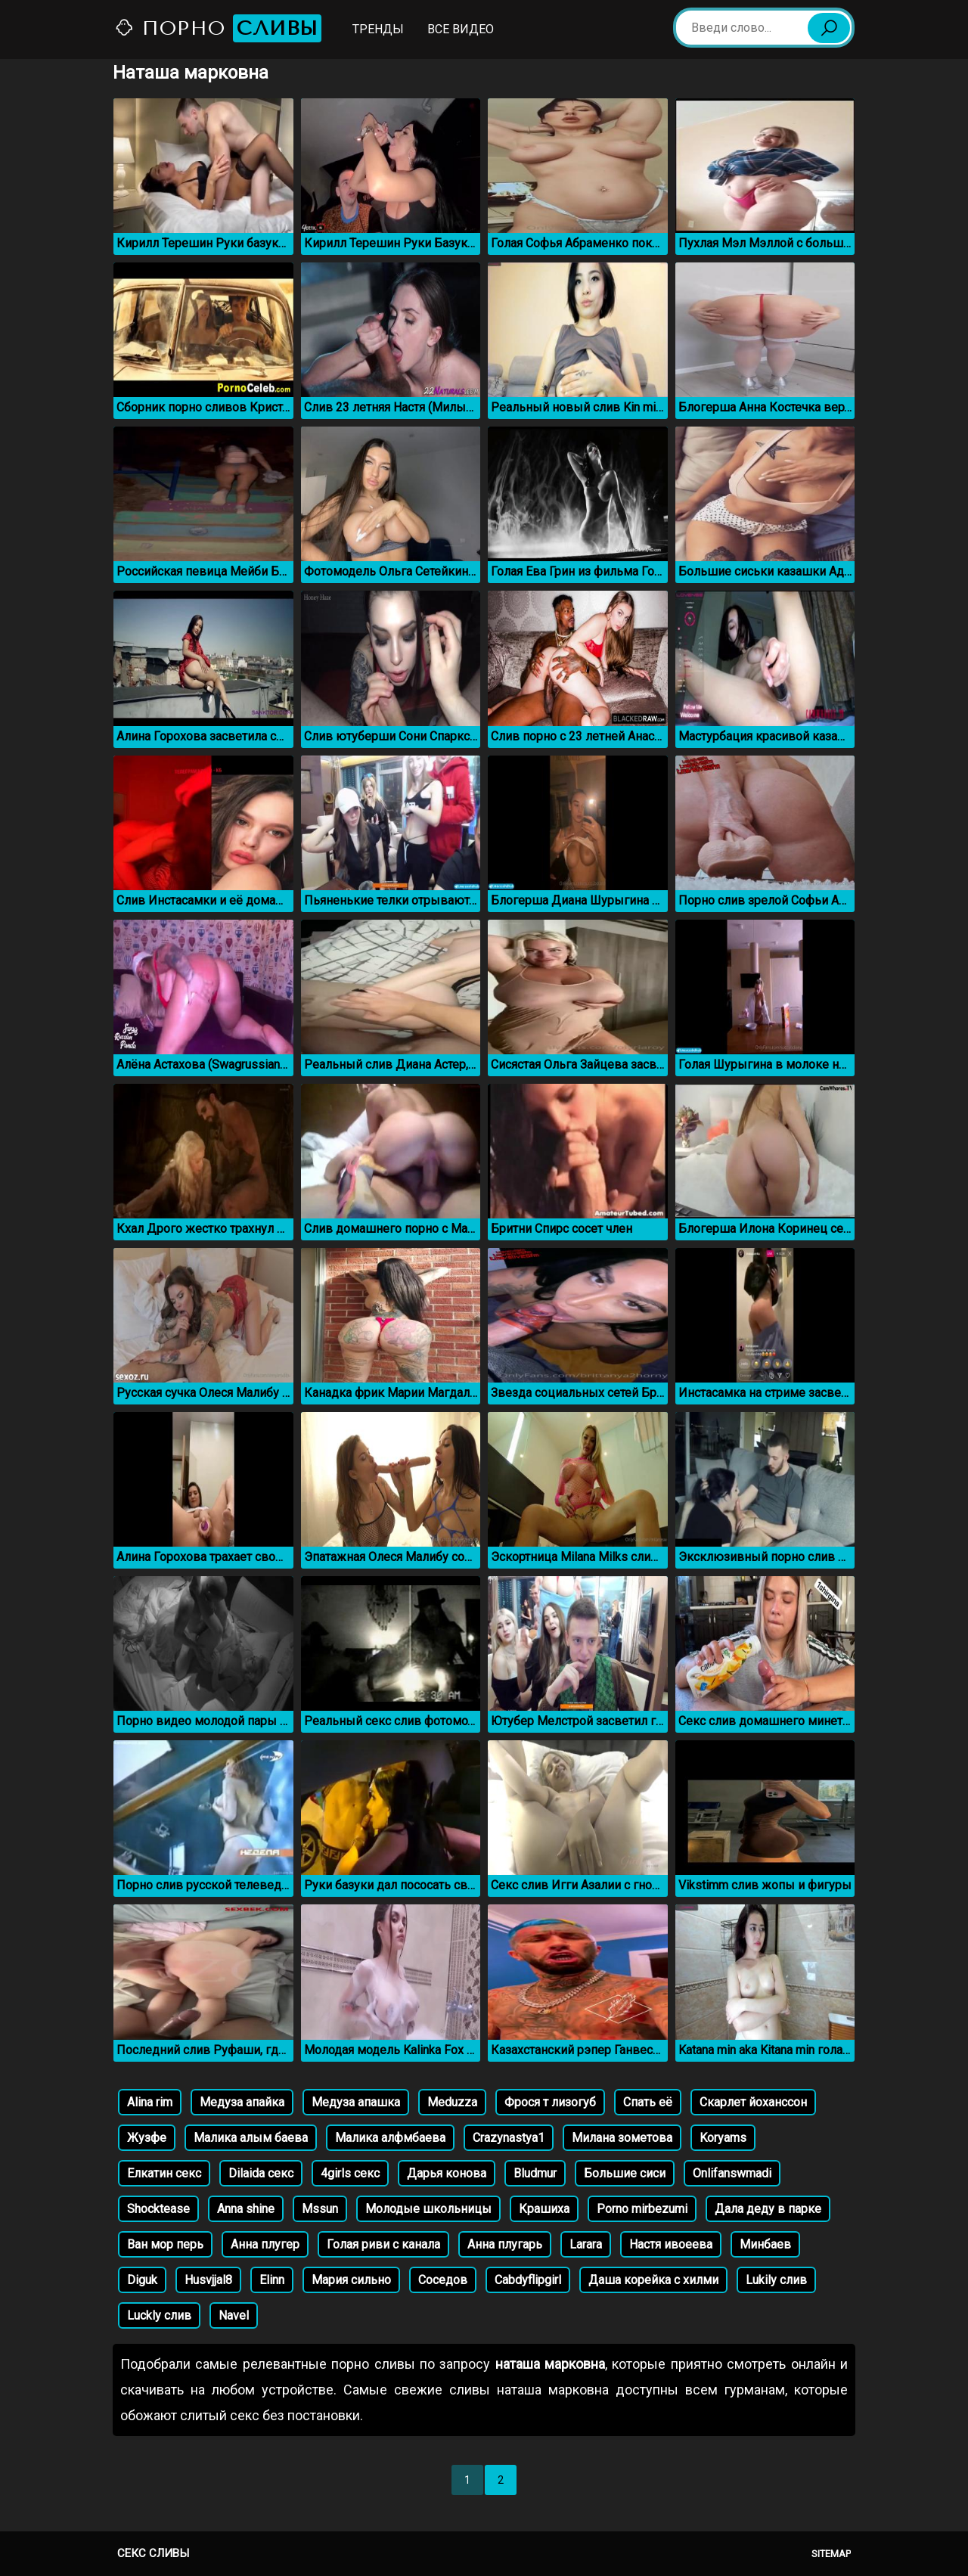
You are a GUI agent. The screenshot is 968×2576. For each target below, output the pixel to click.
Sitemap (831, 2553)
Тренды (378, 29)
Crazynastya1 (508, 2138)
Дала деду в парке (768, 2209)
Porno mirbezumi (642, 2209)
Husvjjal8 (208, 2280)
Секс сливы (153, 2553)
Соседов (442, 2280)
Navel (234, 2315)
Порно (217, 28)
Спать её (647, 2102)
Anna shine (246, 2209)
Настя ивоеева (670, 2244)
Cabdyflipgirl (528, 2280)
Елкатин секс (164, 2173)
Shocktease (158, 2209)
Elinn (271, 2280)
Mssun (320, 2209)
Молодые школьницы (428, 2209)
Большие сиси (625, 2173)
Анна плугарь (504, 2244)
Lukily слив (776, 2280)
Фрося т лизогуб (550, 2102)
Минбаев (765, 2244)
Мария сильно (351, 2280)
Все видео (460, 29)
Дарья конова (446, 2173)
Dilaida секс (260, 2173)
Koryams (723, 2138)
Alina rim (149, 2102)
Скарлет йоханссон (753, 2102)
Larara (585, 2244)
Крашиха (544, 2209)
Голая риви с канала (383, 2244)
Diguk (142, 2280)
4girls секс (350, 2173)
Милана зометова (622, 2138)
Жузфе (146, 2138)
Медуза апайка (242, 2102)
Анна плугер (265, 2244)
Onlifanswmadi (732, 2173)
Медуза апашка (356, 2102)
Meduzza (452, 2102)
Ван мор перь (165, 2244)
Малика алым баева (251, 2138)
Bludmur (535, 2173)
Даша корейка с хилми (653, 2280)
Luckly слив (159, 2315)
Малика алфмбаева (390, 2138)
